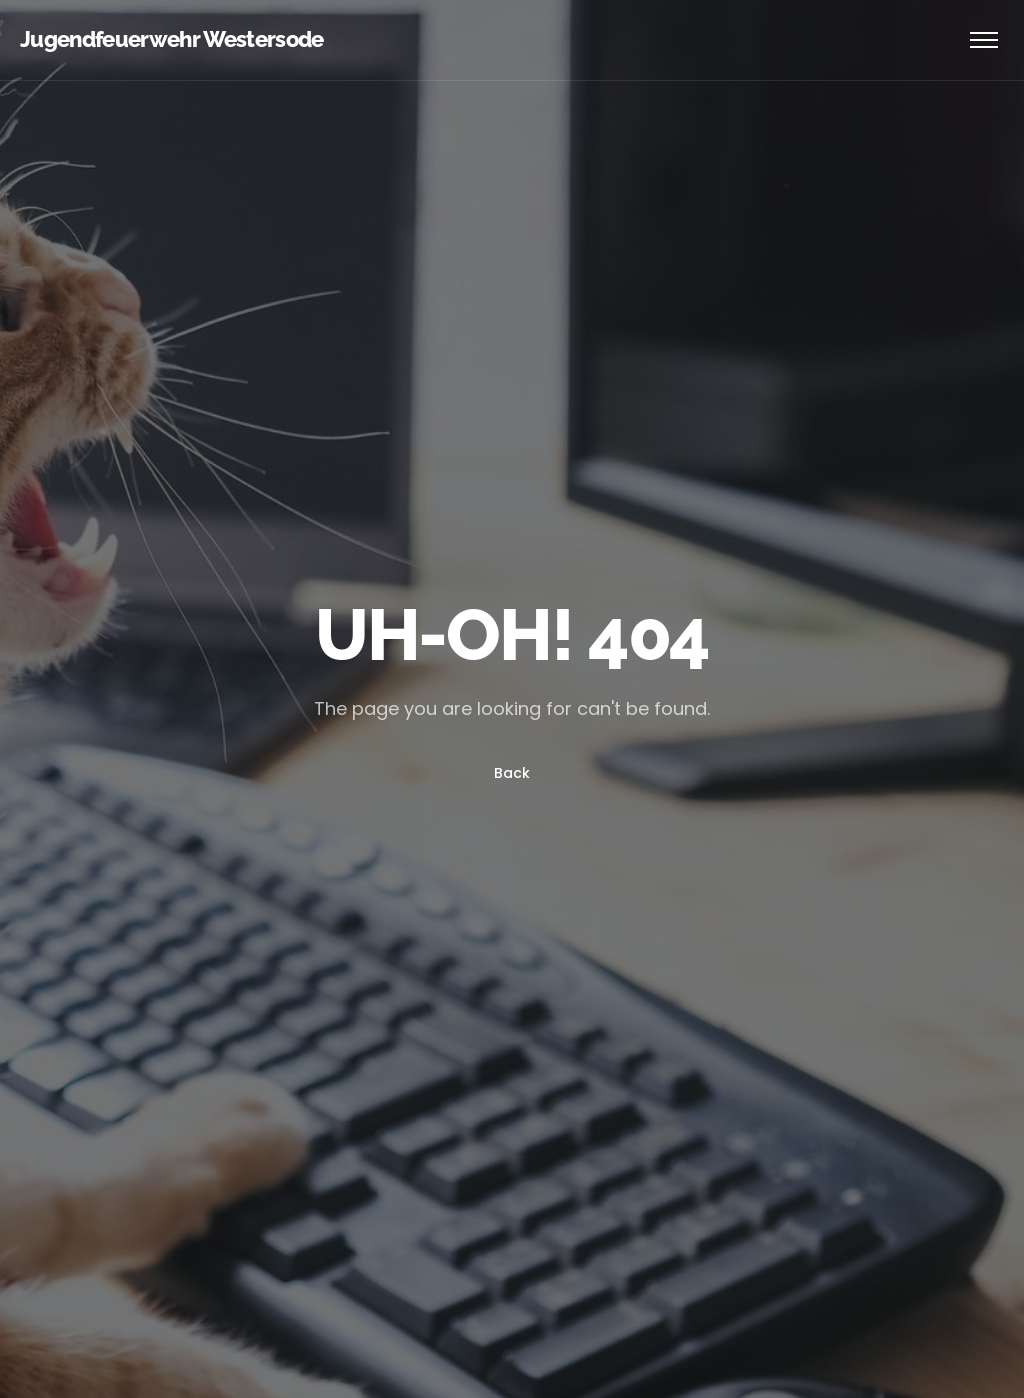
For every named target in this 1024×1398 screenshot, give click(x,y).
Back (512, 773)
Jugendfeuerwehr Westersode (172, 39)
